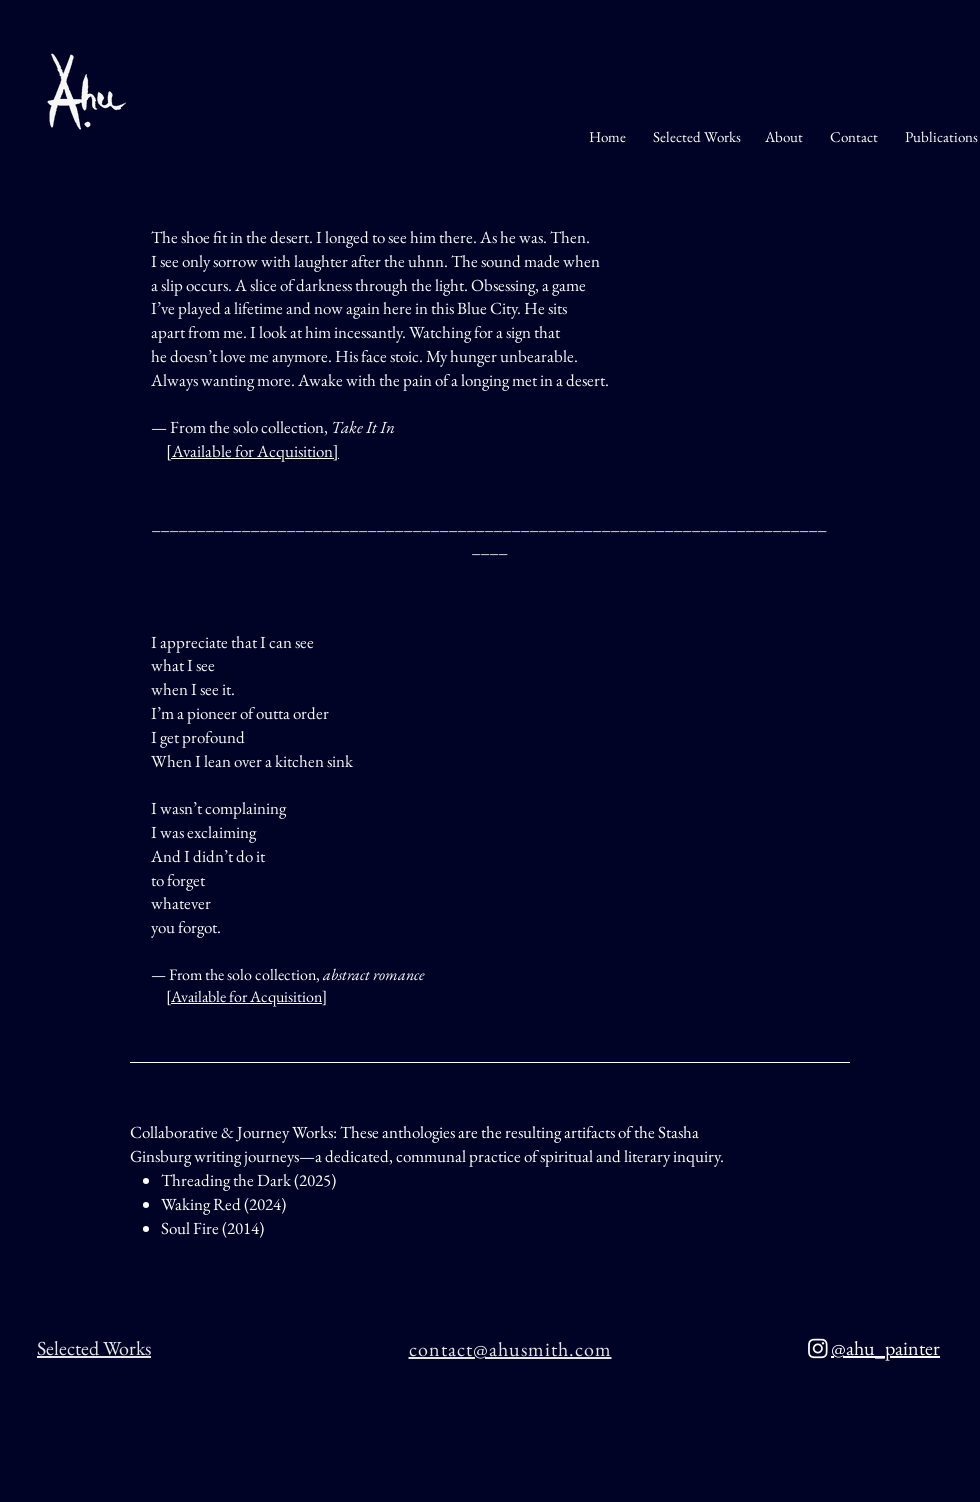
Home (607, 136)
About (784, 136)
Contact (855, 136)
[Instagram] (818, 1348)
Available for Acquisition (252, 451)
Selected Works (697, 136)
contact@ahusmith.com (510, 1349)
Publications (940, 136)
